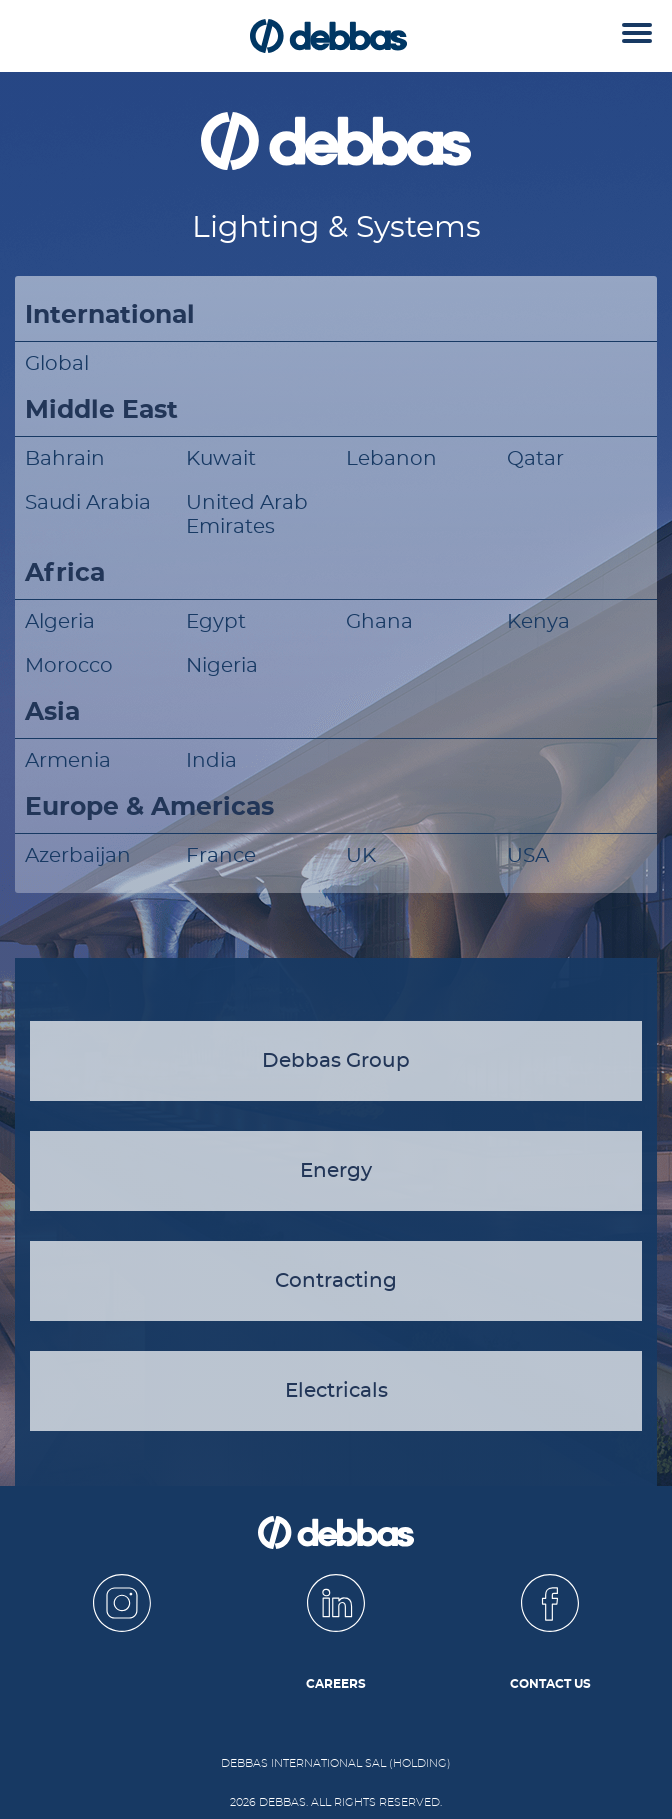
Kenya (538, 622)
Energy (336, 1171)
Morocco (69, 666)
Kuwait (221, 459)
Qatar (535, 459)
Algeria (60, 622)
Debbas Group (336, 1061)
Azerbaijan (78, 856)
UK (361, 856)
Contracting (336, 1281)
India (211, 761)
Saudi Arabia (88, 503)
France (221, 856)
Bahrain (65, 459)
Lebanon (391, 459)
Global (57, 364)
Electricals (336, 1391)
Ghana (379, 622)
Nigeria (222, 666)
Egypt (216, 622)
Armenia (68, 761)
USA (528, 856)
